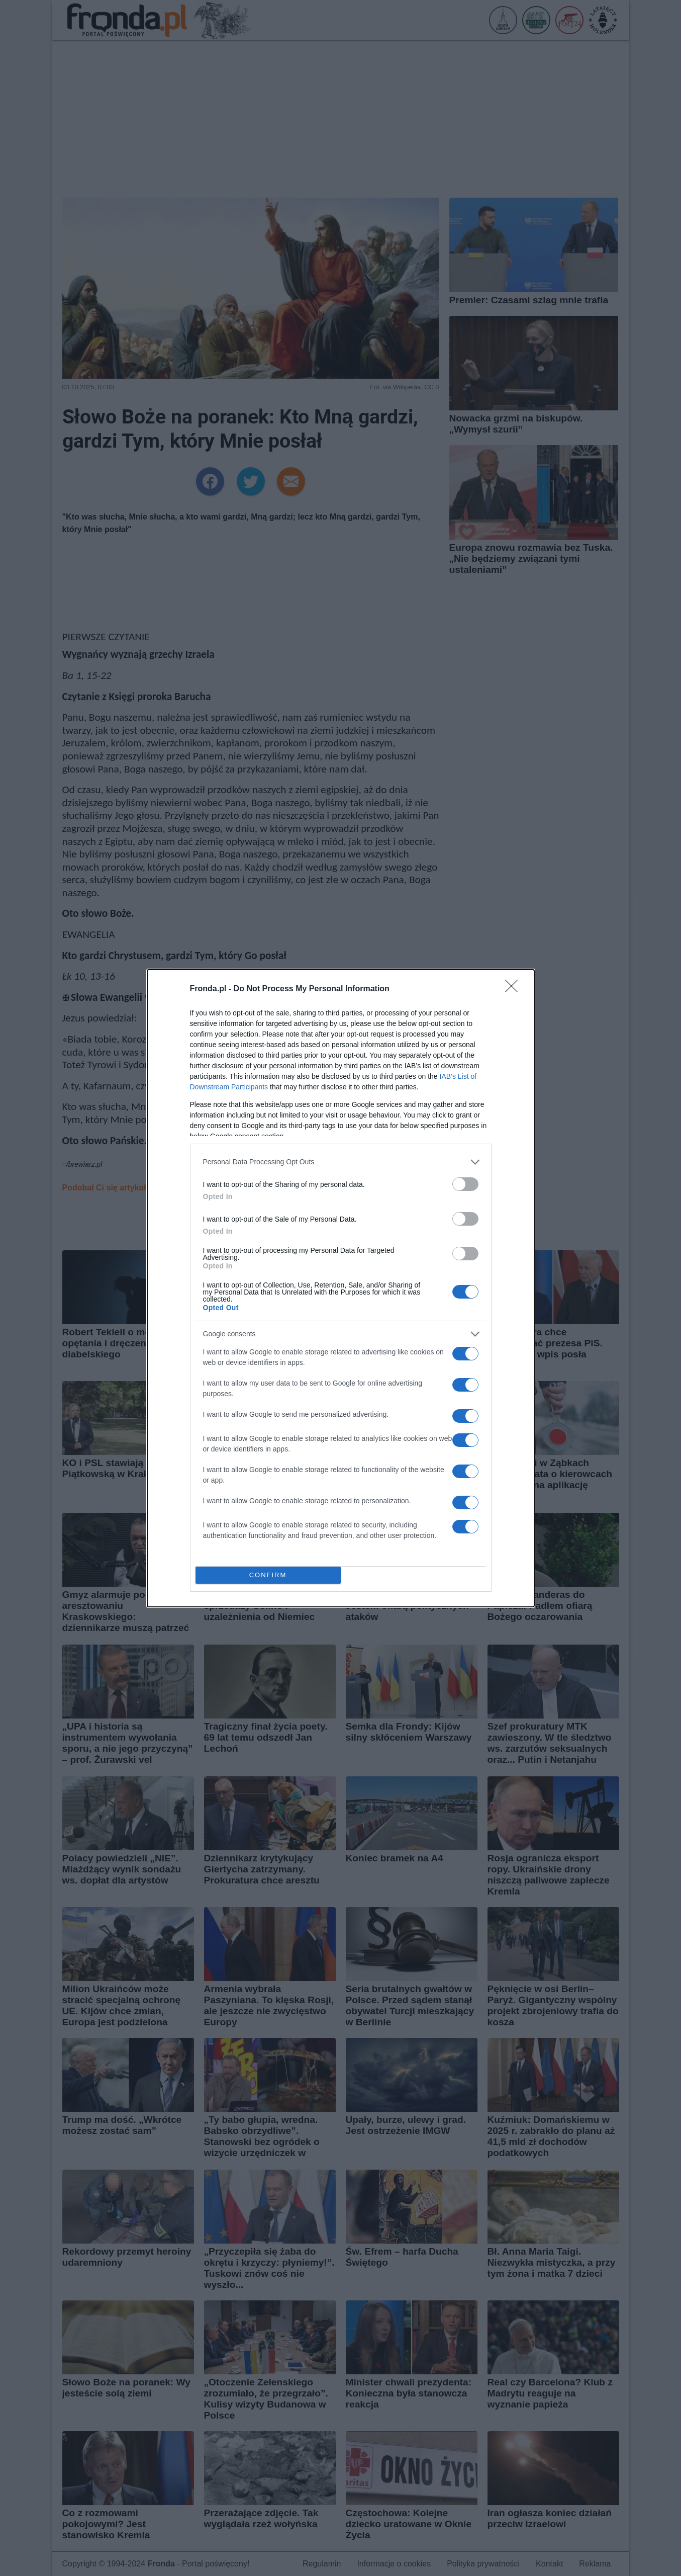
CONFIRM (268, 1575)
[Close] (514, 989)
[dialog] (340, 1288)
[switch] (465, 1184)
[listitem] (340, 1162)
